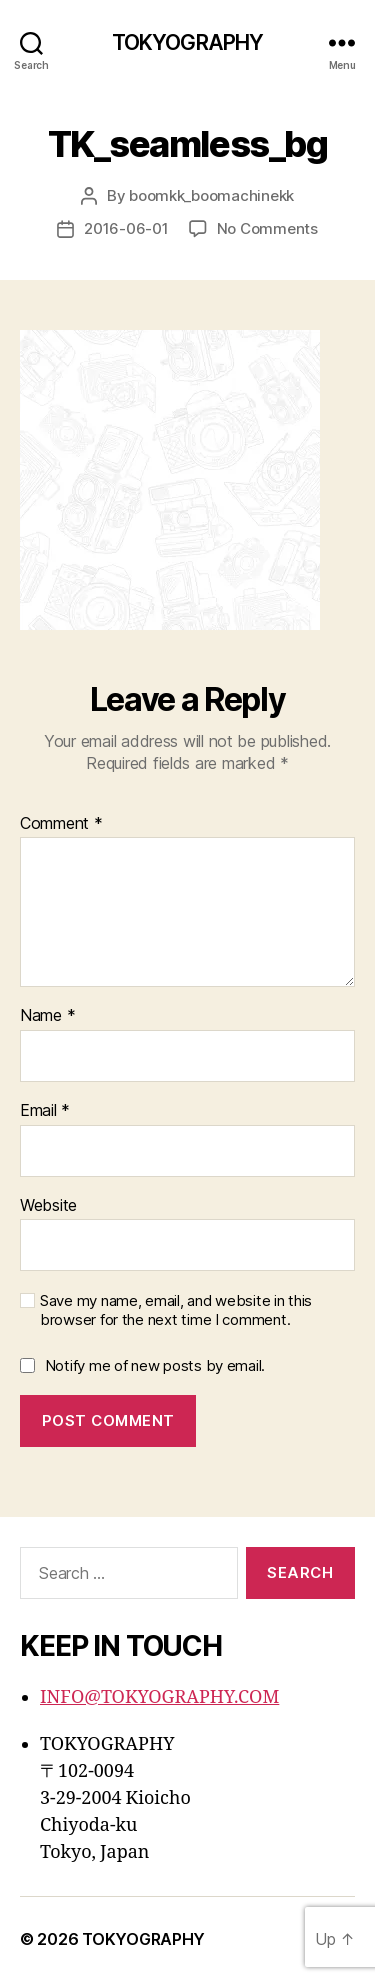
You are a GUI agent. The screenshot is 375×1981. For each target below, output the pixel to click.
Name (47, 1016)
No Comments (267, 228)
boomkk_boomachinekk (211, 195)
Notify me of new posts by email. (155, 1365)
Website (48, 1206)
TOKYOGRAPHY (187, 42)
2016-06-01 (126, 228)
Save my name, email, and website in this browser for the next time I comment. (176, 1310)
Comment (61, 824)
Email (45, 1111)
